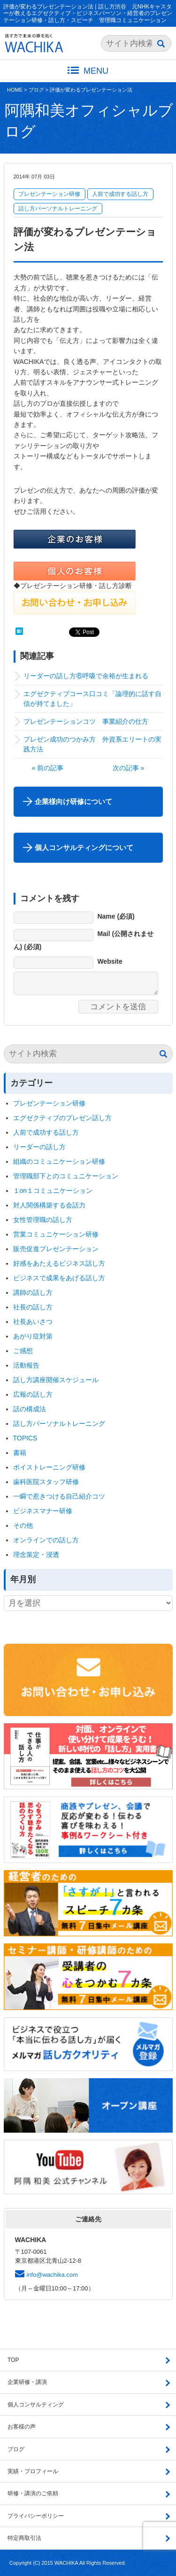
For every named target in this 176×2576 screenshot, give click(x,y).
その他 (23, 1525)
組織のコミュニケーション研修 (59, 1161)
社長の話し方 (33, 1307)
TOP (13, 2360)
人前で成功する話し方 (120, 194)
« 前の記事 (48, 768)
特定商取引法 (24, 2538)
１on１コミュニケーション (53, 1190)
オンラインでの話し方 (46, 1540)
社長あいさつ (33, 1321)
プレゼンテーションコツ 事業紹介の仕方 (85, 721)
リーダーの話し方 (39, 1147)
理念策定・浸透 (36, 1554)
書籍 (19, 1452)
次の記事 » (129, 768)
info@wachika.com (52, 2274)
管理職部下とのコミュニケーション (65, 1176)
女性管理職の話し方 (42, 1219)
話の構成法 (29, 1409)
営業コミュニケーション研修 (56, 1234)
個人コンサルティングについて (84, 847)
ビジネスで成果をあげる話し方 (59, 1278)
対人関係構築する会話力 (49, 1205)
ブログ (36, 90)
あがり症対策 (36, 1336)
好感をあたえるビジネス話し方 (59, 1263)
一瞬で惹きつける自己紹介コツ (59, 1496)
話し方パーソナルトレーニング (57, 208)
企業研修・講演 (27, 2382)
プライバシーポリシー (36, 2516)
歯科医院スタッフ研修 (46, 1481)
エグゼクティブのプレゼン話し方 (62, 1118)
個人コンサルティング (36, 2404)
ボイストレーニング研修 (49, 1467)
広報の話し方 (33, 1394)
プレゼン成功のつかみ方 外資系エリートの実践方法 (92, 744)
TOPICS (25, 1438)
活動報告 (26, 1365)
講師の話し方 (33, 1292)
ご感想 (23, 1350)
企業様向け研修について (73, 801)
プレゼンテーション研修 (49, 194)
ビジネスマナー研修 (46, 1511)
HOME (15, 90)
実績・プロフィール (33, 2471)
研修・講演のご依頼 (33, 2493)
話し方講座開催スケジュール (56, 1380)
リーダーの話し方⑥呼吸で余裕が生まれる (85, 676)
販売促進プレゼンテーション (56, 1249)
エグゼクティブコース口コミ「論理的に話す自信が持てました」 (92, 698)
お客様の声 (22, 2426)
